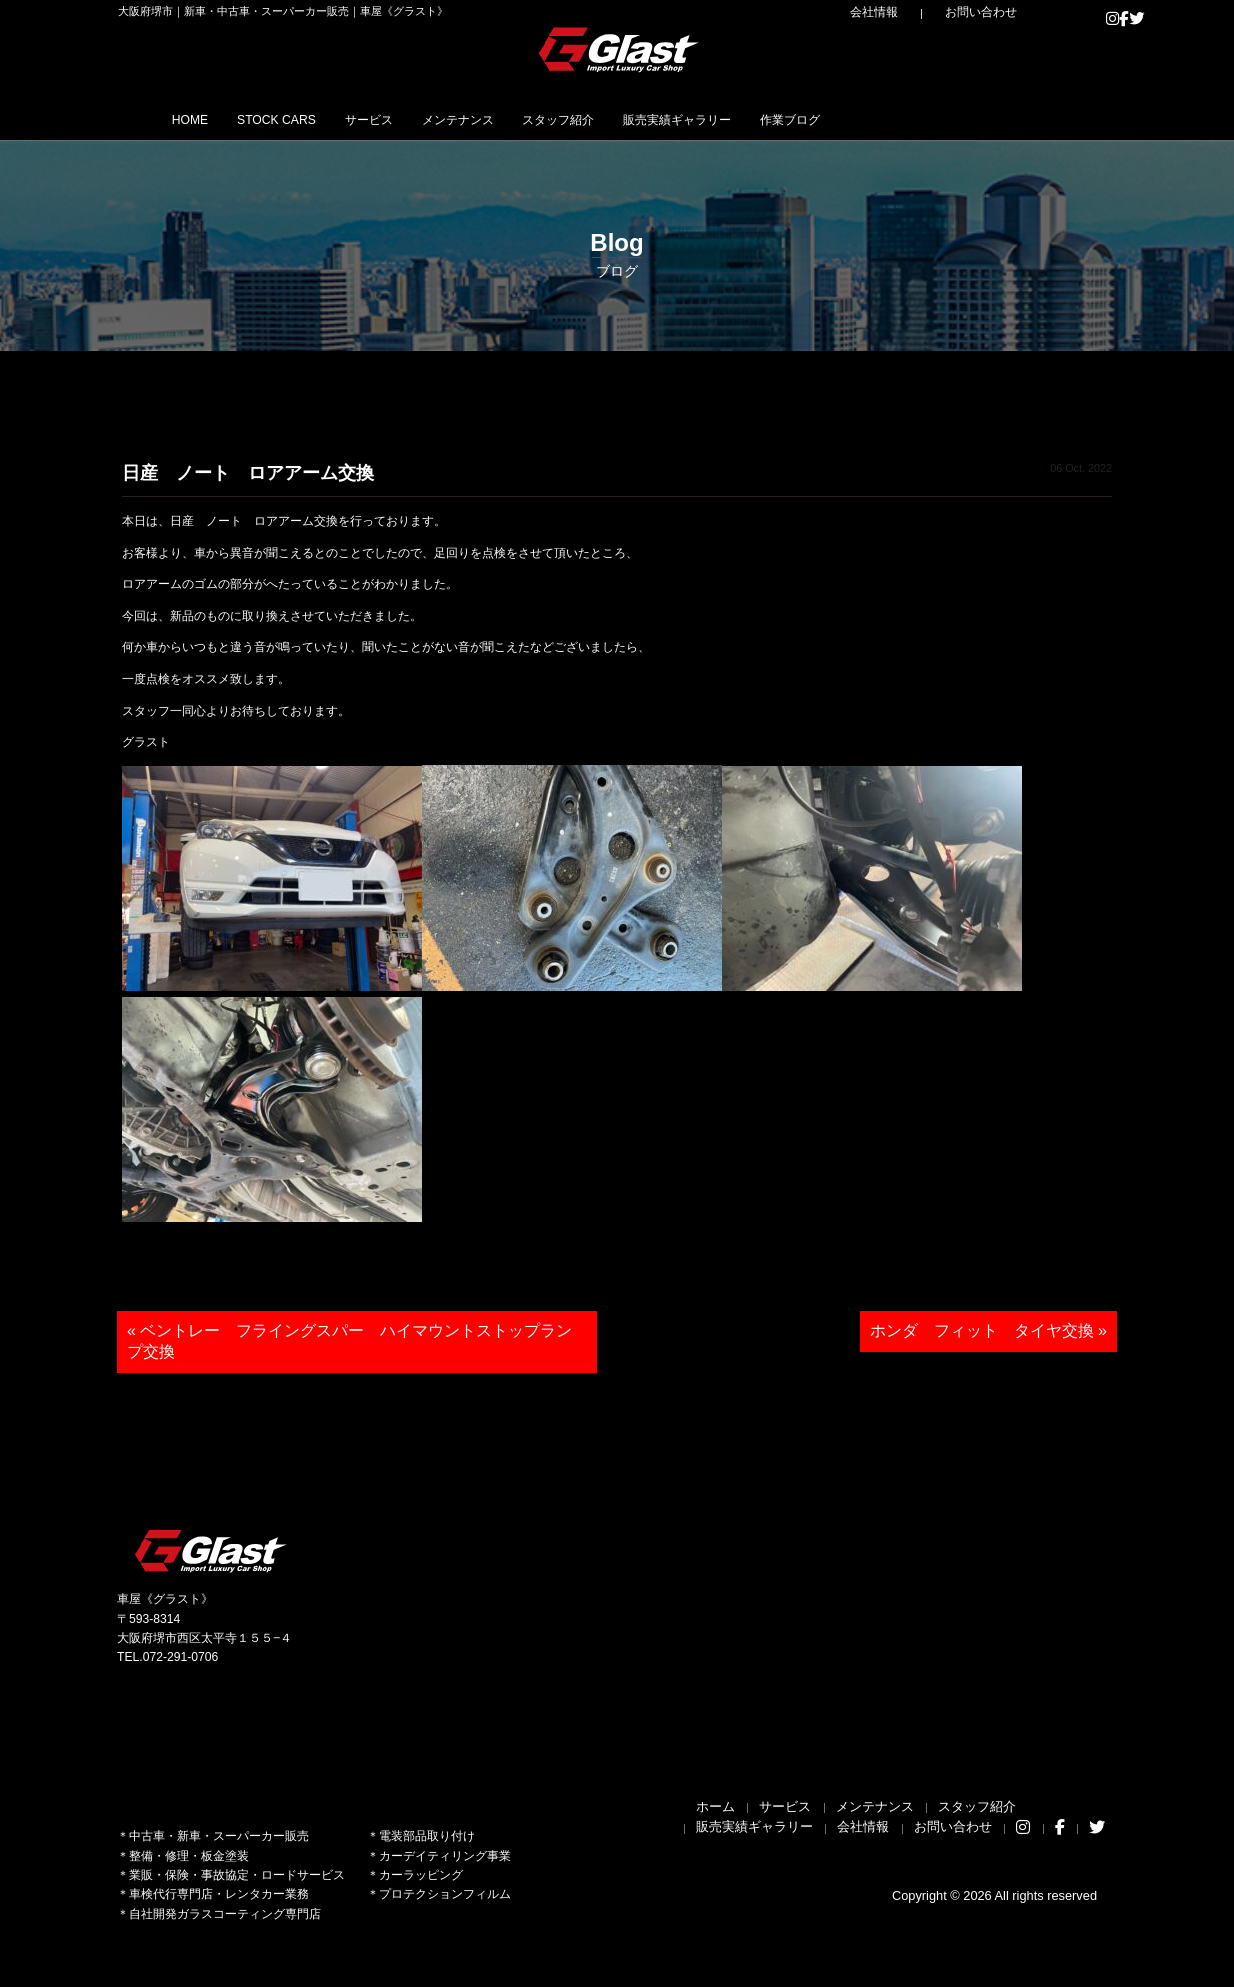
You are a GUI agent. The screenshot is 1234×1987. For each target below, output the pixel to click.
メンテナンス (549, 119)
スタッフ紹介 (677, 119)
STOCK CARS (314, 119)
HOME (201, 119)
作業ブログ (969, 119)
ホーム (715, 1806)
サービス (434, 119)
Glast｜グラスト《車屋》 (620, 49)
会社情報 (918, 12)
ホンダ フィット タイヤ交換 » (988, 1330)
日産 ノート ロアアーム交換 (248, 473)
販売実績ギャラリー (827, 119)
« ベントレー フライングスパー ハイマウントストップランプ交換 (349, 1341)
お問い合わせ (997, 12)
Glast (212, 1550)
